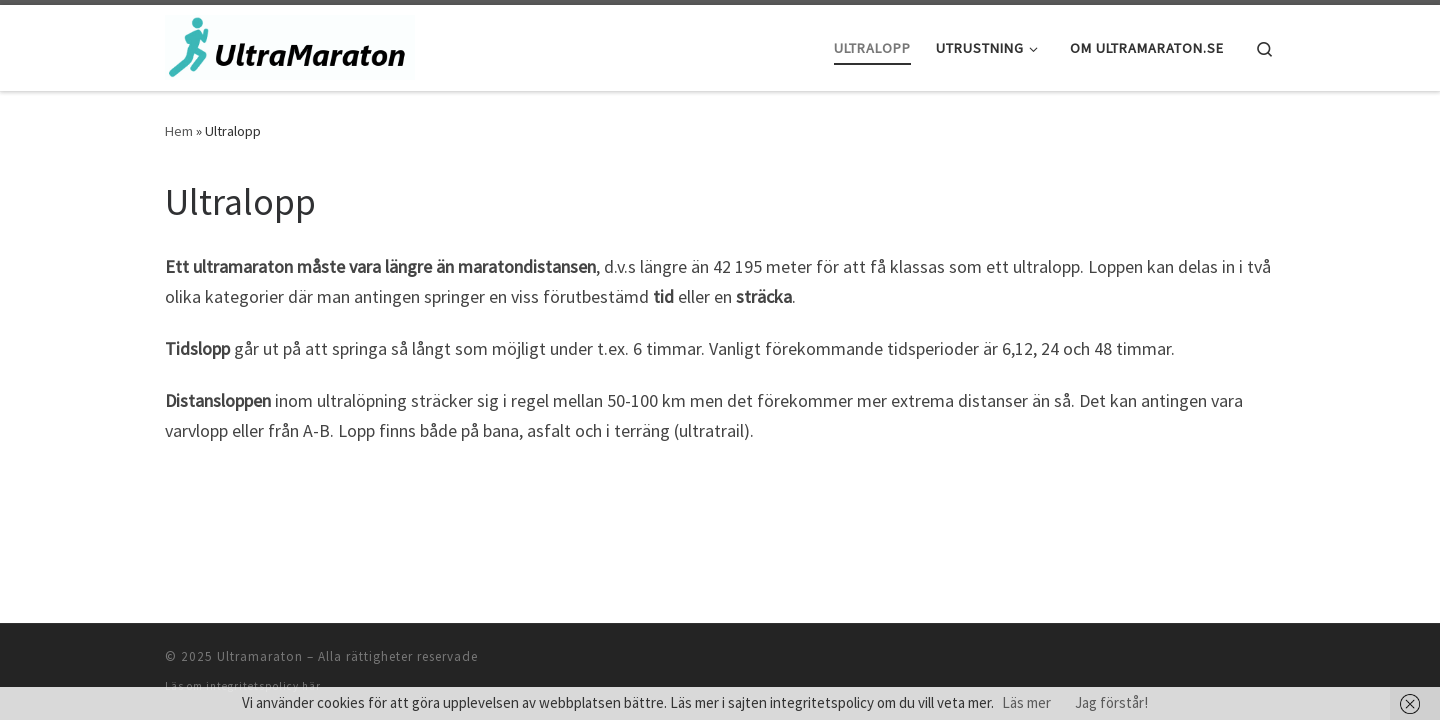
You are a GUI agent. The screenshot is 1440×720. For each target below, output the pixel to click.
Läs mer (1026, 702)
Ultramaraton (260, 656)
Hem (179, 131)
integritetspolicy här (263, 686)
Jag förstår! (1111, 702)
